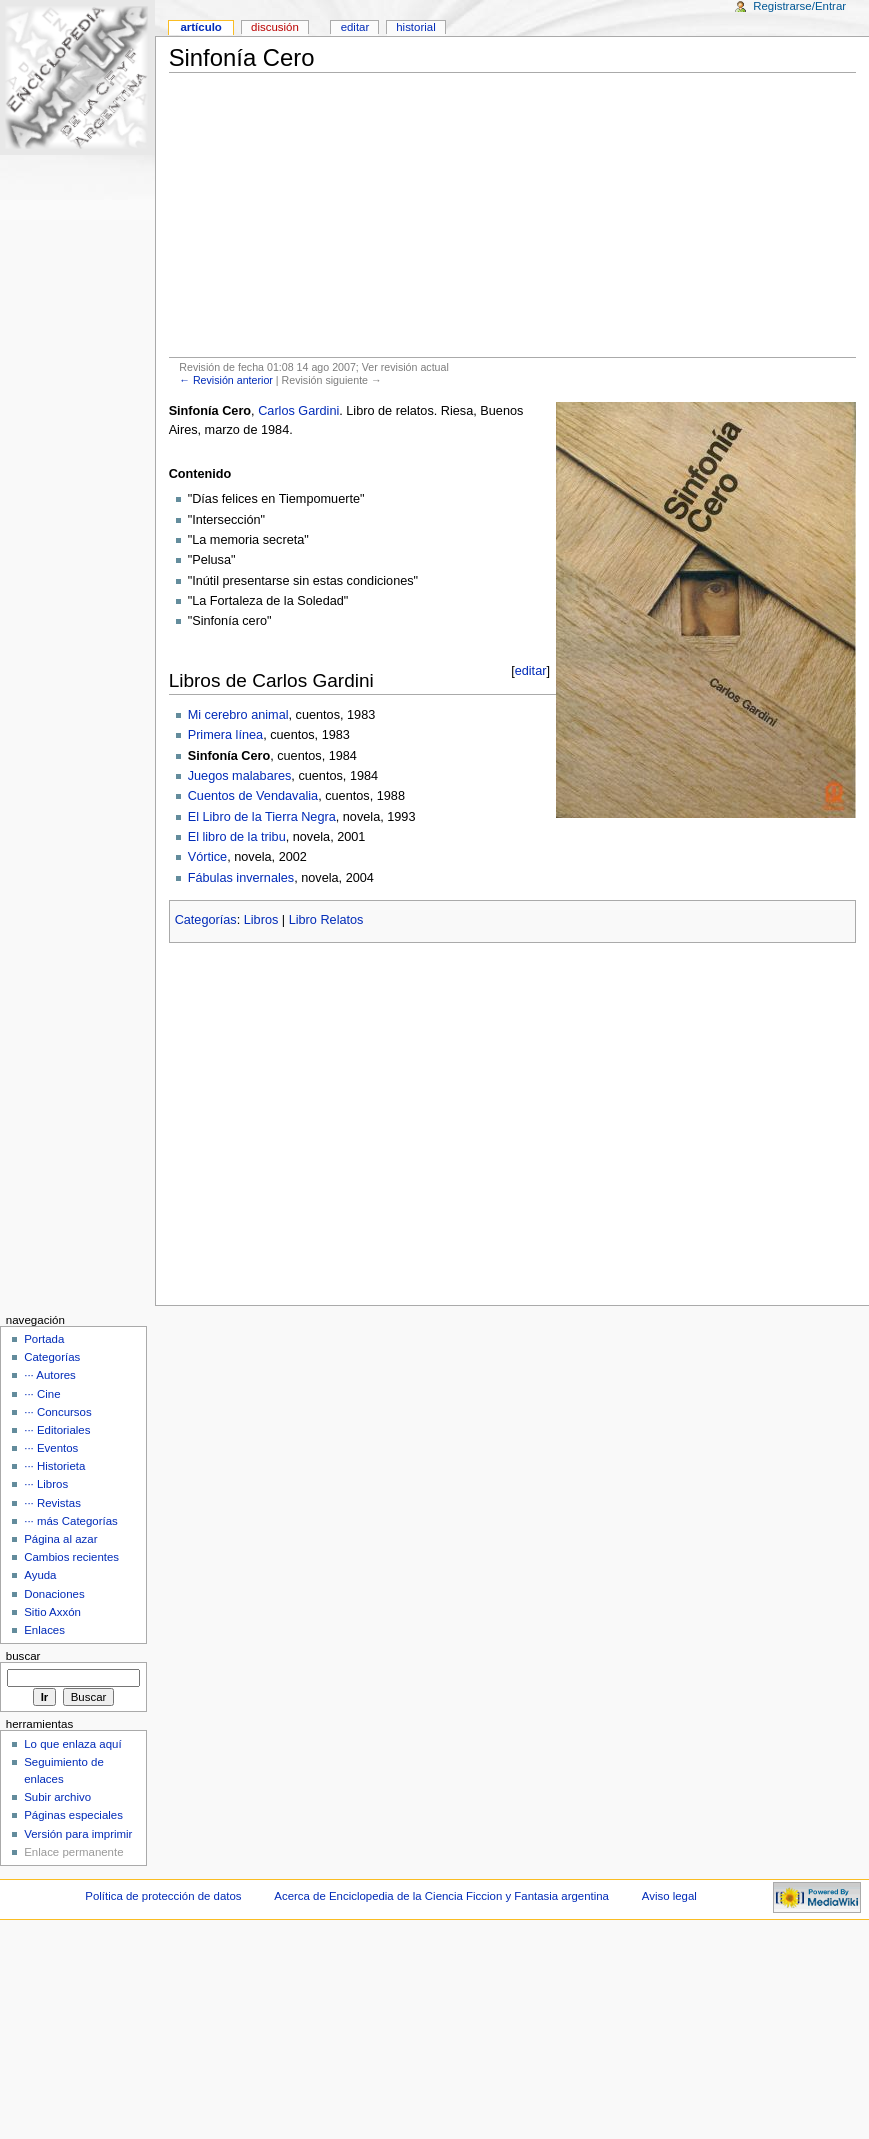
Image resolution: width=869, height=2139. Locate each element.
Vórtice (208, 857)
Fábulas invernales (241, 878)
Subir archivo (57, 1797)
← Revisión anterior (226, 380)
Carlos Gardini (298, 411)
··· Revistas (52, 1503)
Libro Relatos (326, 920)
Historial (415, 27)
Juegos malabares (240, 776)
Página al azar (60, 1539)
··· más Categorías (71, 1521)
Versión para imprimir (78, 1834)
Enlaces (44, 1630)
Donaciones (54, 1594)
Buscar (23, 1656)
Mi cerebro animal (238, 715)
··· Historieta (54, 1466)
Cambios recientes (71, 1557)
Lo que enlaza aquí (72, 1744)
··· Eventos (51, 1448)
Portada (44, 1339)
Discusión (275, 27)
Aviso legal (669, 1896)
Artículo (200, 27)
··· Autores (50, 1375)
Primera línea (225, 735)
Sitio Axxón (52, 1612)
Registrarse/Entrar (799, 6)
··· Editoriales (57, 1430)
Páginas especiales (73, 1815)
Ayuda (40, 1575)
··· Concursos (57, 1412)
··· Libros (46, 1484)
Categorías (206, 920)
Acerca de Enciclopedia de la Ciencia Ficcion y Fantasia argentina (441, 1896)
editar (531, 671)
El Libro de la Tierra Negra (262, 817)
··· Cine (42, 1394)
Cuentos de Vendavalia (253, 796)
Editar (355, 27)
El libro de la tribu (237, 837)
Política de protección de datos (163, 1896)
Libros (261, 920)
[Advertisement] (512, 215)
